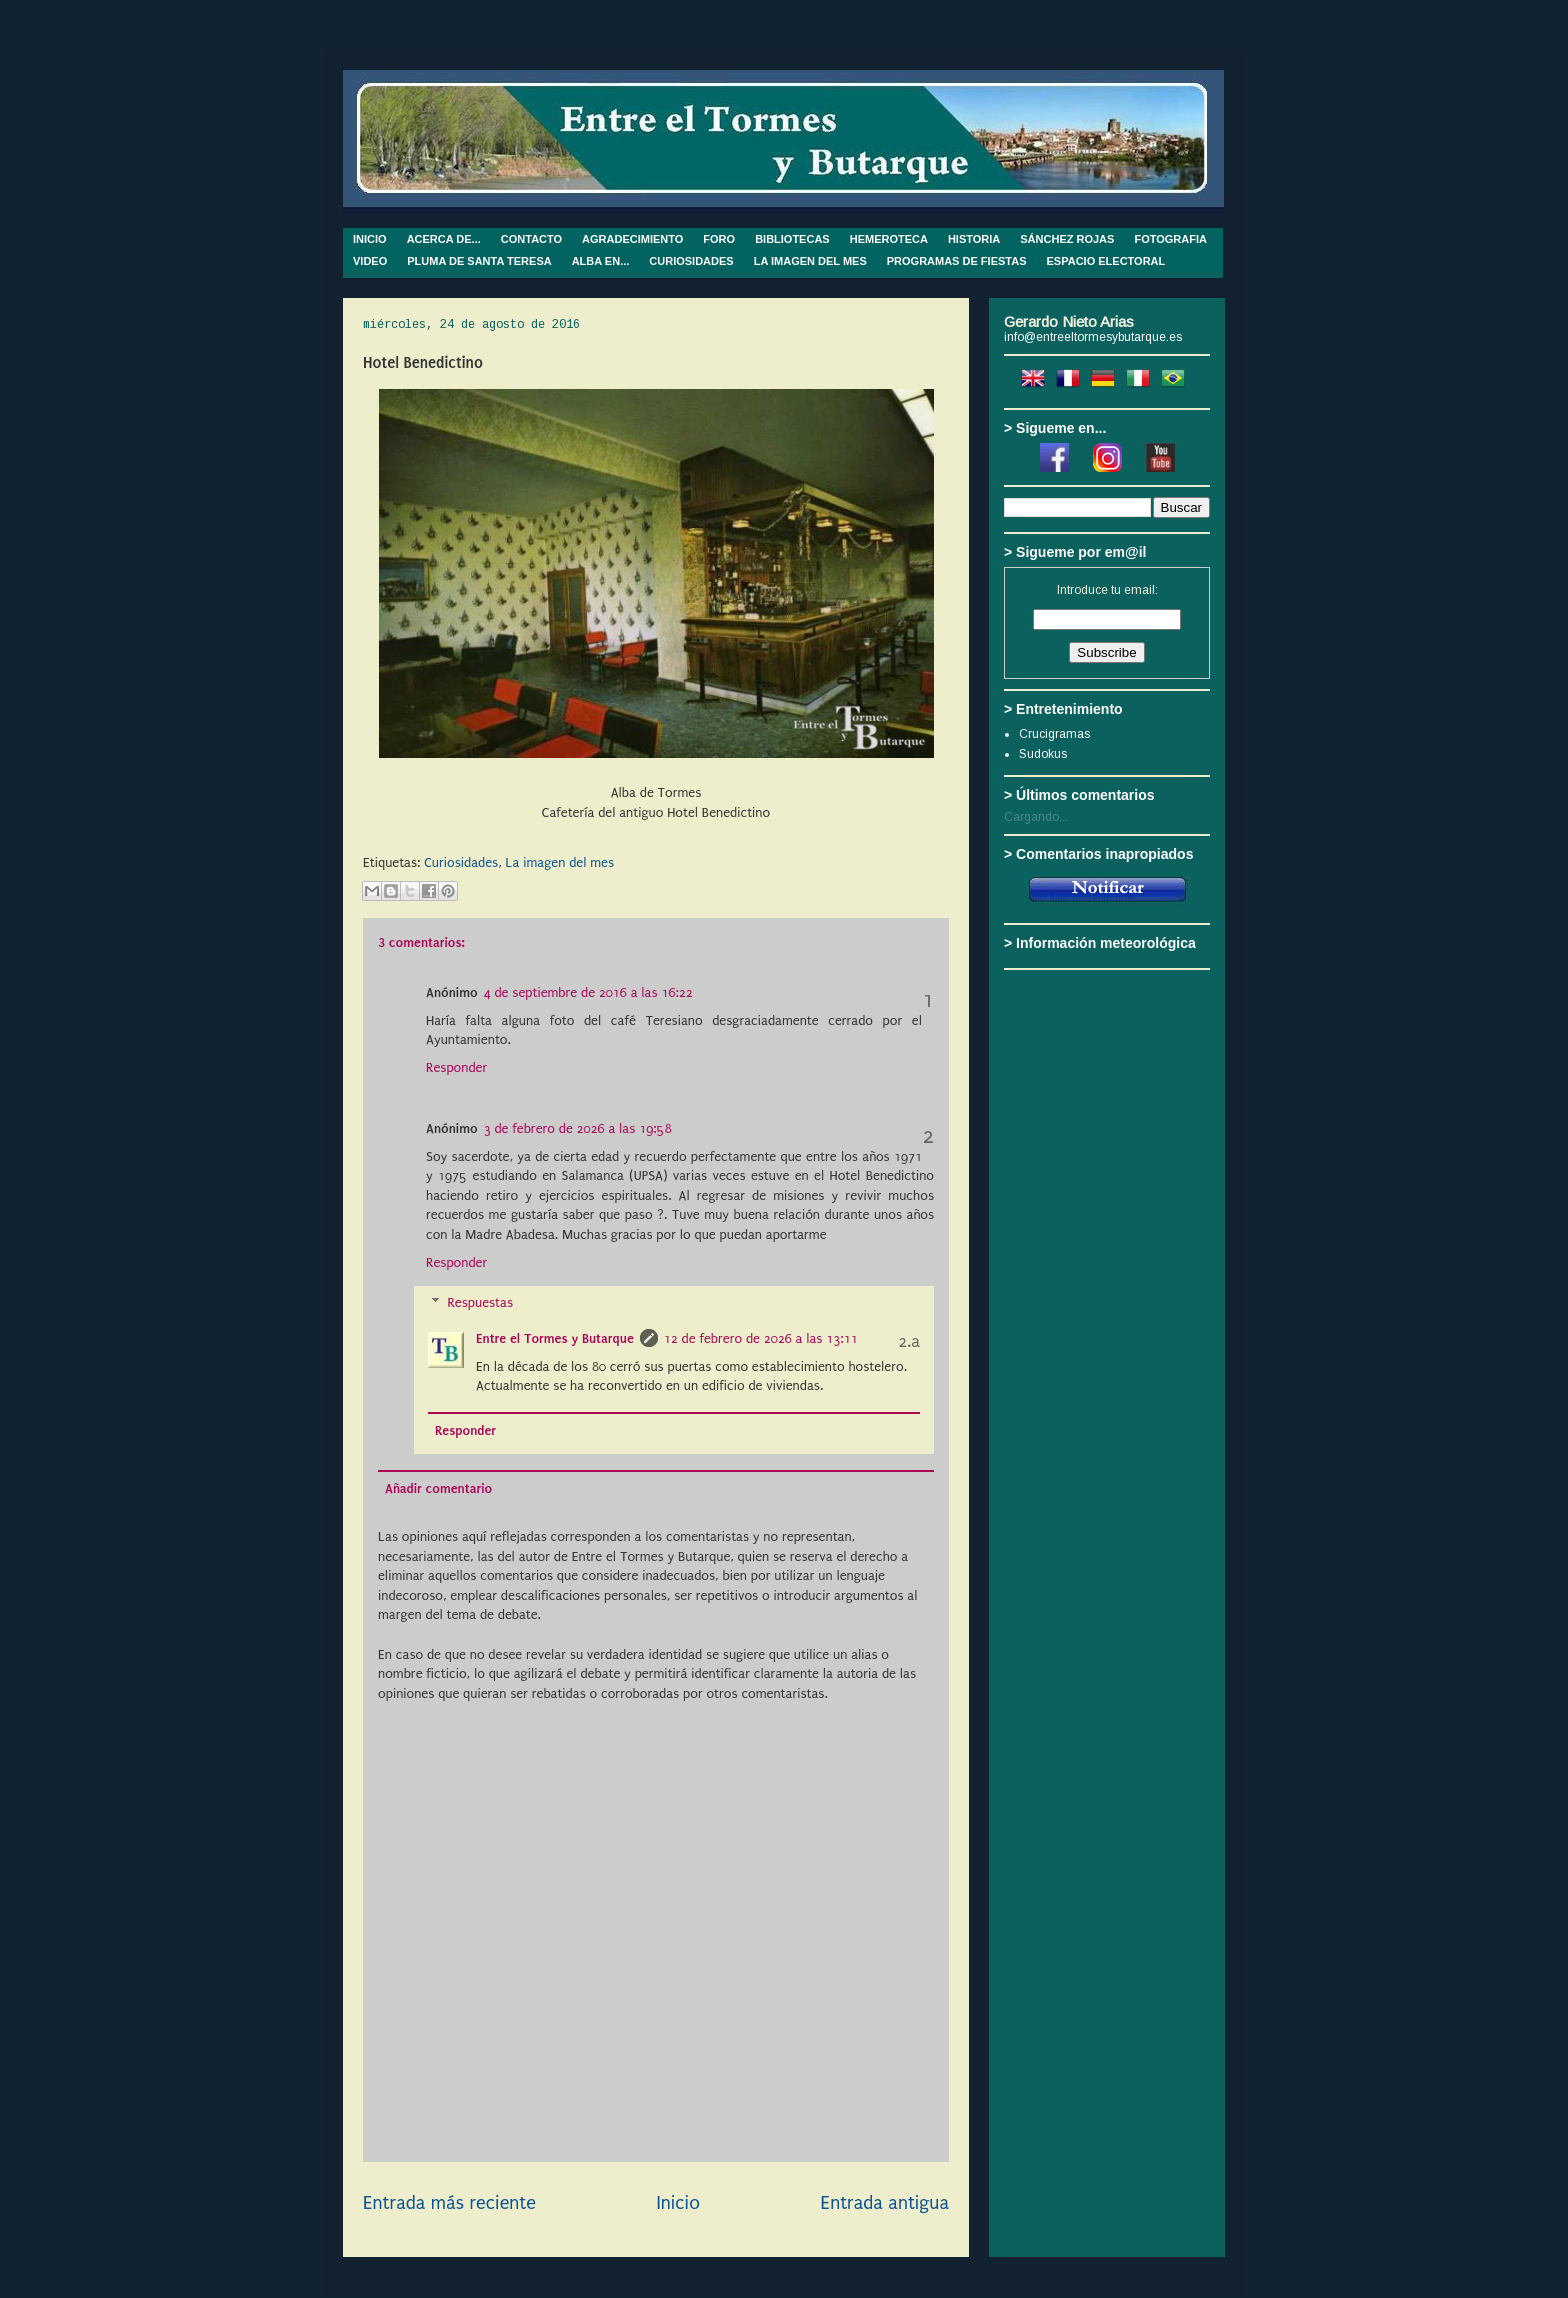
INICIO (370, 239)
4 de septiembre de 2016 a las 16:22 (588, 992)
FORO (719, 239)
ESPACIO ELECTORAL (1106, 261)
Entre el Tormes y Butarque (555, 1338)
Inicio (677, 2203)
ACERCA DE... (444, 239)
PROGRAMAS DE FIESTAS (957, 261)
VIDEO (370, 261)
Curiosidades (461, 862)
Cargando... (1036, 817)
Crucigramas (1054, 734)
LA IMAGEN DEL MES (810, 261)
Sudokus (1043, 754)
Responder (456, 1067)
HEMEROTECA (889, 239)
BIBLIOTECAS (792, 239)
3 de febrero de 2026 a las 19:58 (578, 1128)
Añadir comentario (438, 1488)
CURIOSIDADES (691, 261)
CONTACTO (531, 239)
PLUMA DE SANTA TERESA (479, 261)
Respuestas (480, 1302)
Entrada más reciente (449, 2203)
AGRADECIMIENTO (632, 239)
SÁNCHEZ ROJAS (1067, 239)
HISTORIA (974, 239)
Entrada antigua (885, 2203)
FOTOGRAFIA (1170, 239)
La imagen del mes (560, 862)
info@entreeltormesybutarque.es (1093, 337)
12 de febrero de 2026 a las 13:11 (761, 1338)
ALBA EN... (601, 261)
